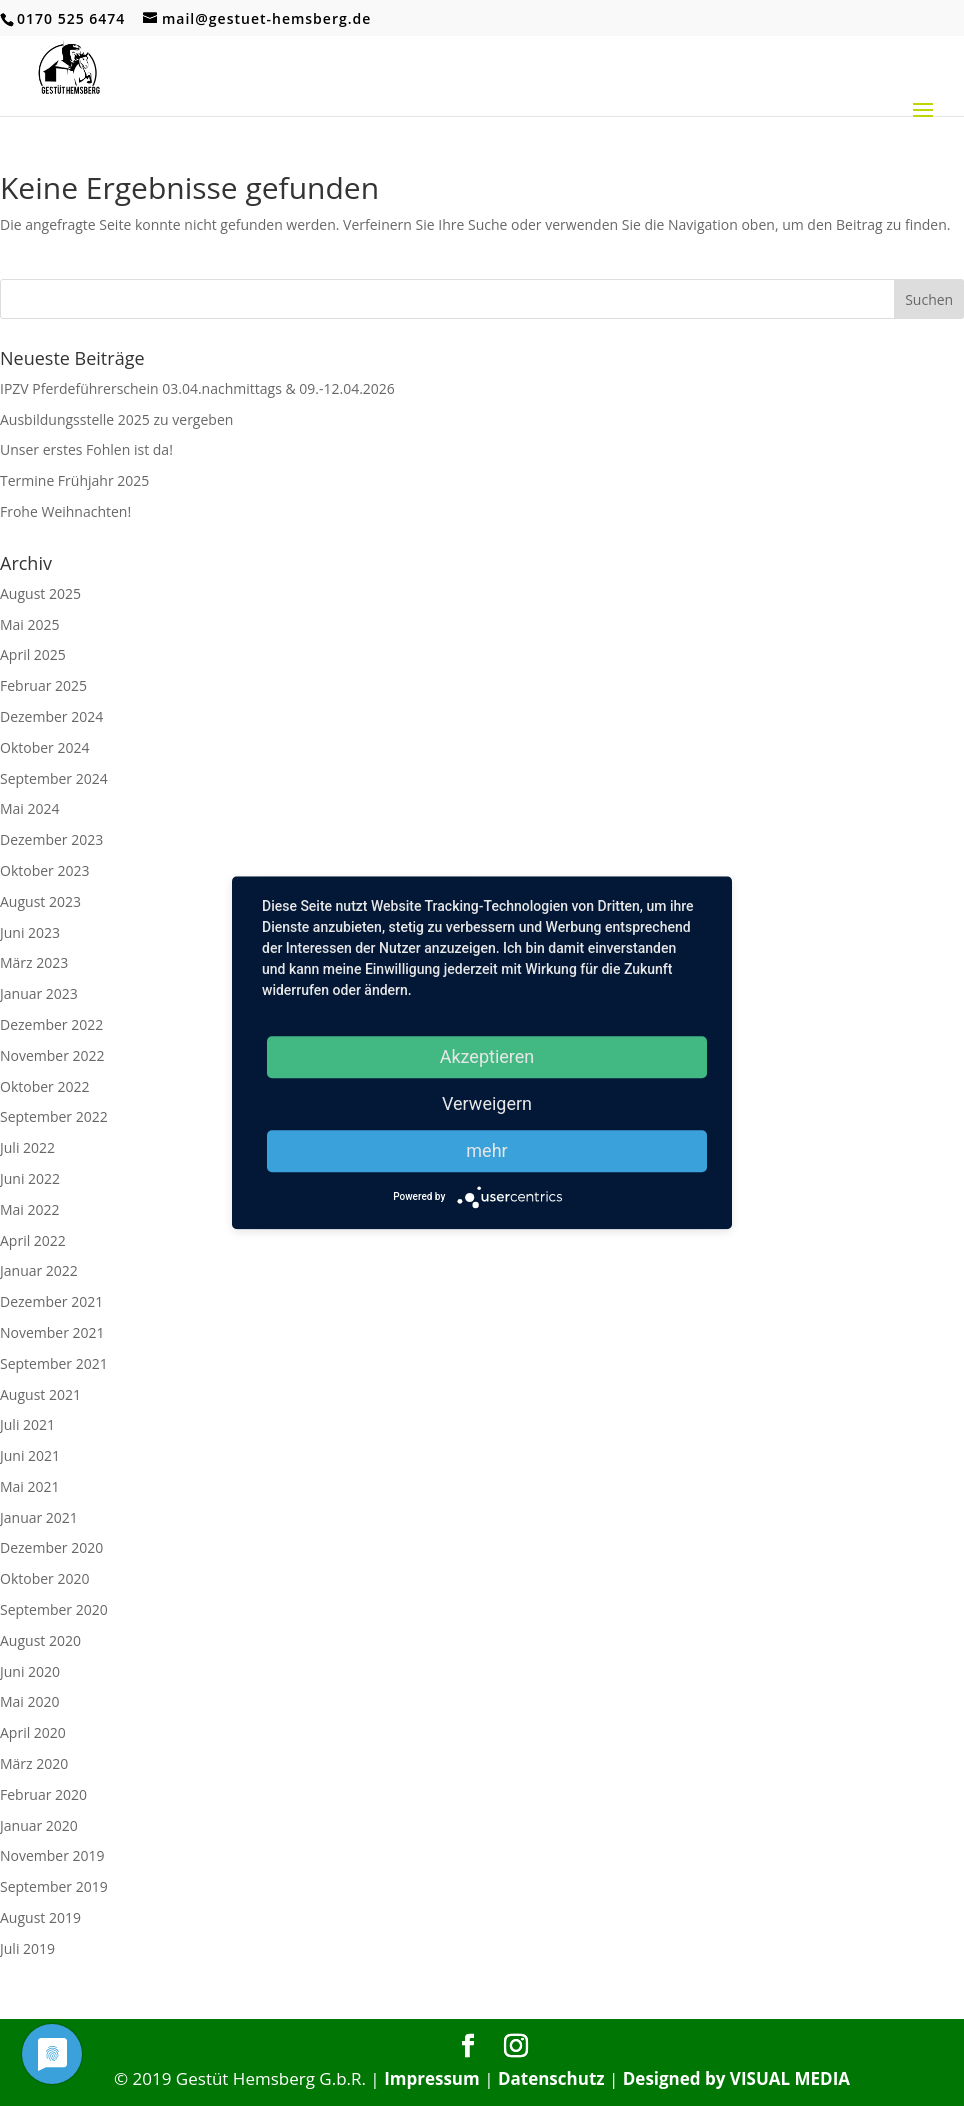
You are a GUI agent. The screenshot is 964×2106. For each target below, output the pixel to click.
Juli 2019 (27, 1948)
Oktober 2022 (44, 1086)
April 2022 (33, 1240)
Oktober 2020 (44, 1578)
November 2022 (52, 1055)
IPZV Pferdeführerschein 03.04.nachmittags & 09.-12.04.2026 (197, 388)
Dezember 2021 (51, 1301)
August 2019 (40, 1917)
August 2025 (40, 593)
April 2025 (33, 654)
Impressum (432, 2078)
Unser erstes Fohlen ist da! (86, 449)
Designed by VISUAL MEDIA (736, 2078)
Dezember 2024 (51, 716)
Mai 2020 (30, 1701)
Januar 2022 (39, 1270)
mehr (486, 1150)
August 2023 (40, 901)
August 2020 (40, 1640)
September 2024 (54, 778)
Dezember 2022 (51, 1024)
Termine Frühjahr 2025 (74, 480)
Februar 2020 (43, 1794)
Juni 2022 (30, 1178)
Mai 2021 (30, 1486)
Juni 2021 (30, 1455)
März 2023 (34, 962)
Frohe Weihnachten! (65, 511)
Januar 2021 (39, 1517)
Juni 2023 (30, 932)
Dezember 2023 (51, 839)
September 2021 (54, 1363)
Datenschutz (551, 2078)
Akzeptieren (487, 1056)
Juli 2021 (27, 1424)
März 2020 (34, 1763)
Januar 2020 (39, 1825)
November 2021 (52, 1332)
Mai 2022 (30, 1209)
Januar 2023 (39, 993)
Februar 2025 (43, 685)
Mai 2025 (30, 624)
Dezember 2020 (51, 1547)
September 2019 (54, 1886)
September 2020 (54, 1609)
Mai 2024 (30, 808)
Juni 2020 (30, 1671)
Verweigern (487, 1103)
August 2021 (40, 1394)
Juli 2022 (27, 1147)
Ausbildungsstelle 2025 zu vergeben (116, 419)
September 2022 (54, 1116)
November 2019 (52, 1855)
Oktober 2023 (44, 870)
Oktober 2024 (44, 747)
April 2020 (33, 1732)
